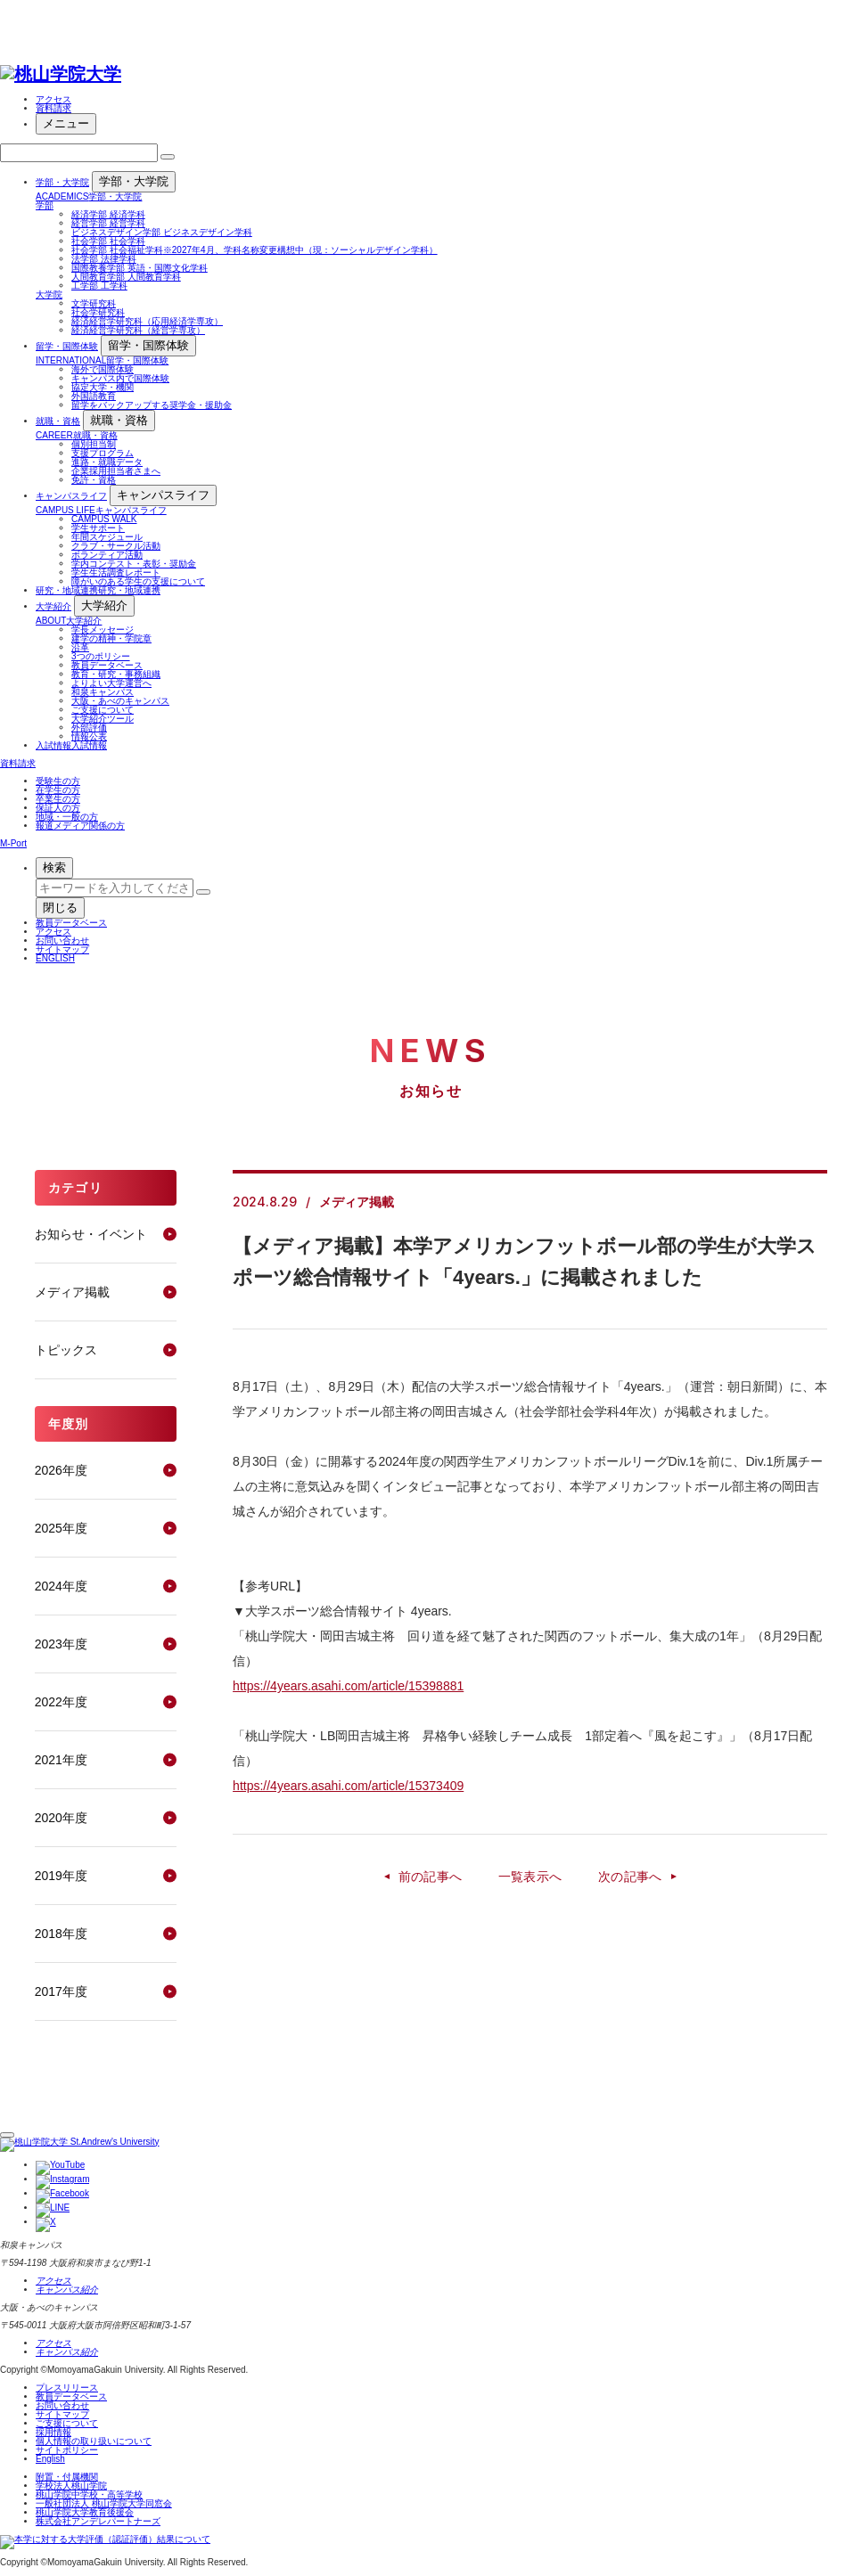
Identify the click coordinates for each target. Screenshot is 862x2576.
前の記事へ (430, 1876)
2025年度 (61, 1528)
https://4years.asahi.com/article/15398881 (348, 1686)
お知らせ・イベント (91, 1234)
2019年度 (61, 1876)
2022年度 (61, 1702)
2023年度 (61, 1644)
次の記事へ (630, 1876)
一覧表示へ (530, 1876)
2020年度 (61, 1818)
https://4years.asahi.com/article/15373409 (348, 1786)
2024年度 (61, 1586)
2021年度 (61, 1760)
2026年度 (61, 1470)
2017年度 (61, 1991)
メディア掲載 (72, 1292)
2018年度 (61, 1933)
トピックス (66, 1350)
